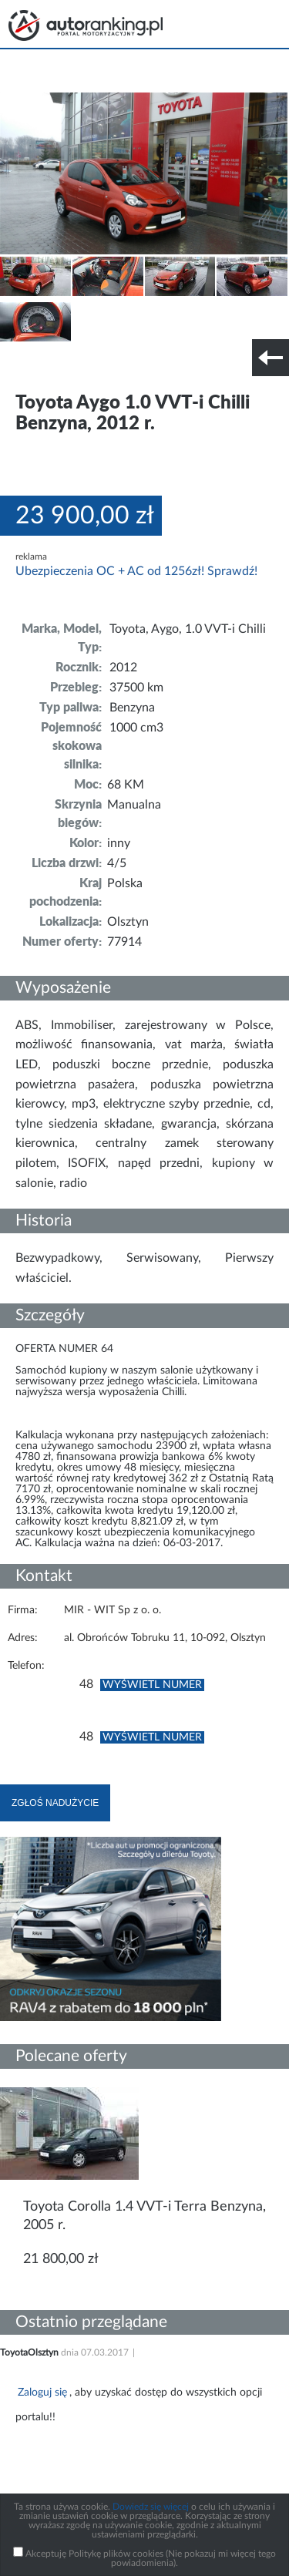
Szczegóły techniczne (52, 367)
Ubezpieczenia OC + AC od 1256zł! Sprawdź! (136, 571)
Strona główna (85, 25)
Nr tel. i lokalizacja (152, 367)
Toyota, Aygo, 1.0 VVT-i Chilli (187, 629)
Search (218, 23)
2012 (123, 667)
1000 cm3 (136, 727)
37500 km (136, 687)
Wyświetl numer (152, 1685)
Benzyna (132, 707)
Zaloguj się (42, 2392)
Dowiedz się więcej (151, 2506)
